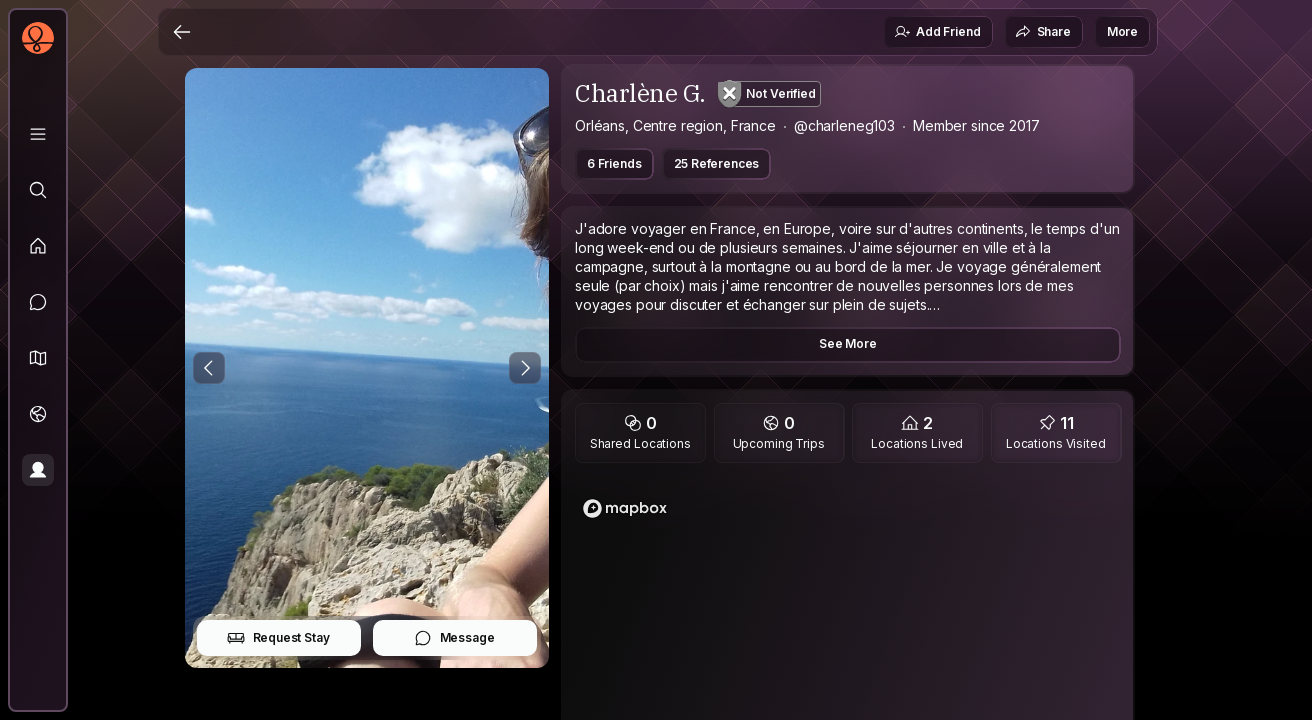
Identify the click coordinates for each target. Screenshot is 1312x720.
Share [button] (1043, 32)
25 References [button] (717, 163)
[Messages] (38, 302)
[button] (38, 358)
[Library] (38, 134)
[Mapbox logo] (625, 508)
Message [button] (454, 638)
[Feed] (38, 246)
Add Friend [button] (937, 32)
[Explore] (38, 190)
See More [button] (848, 343)
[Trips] (38, 414)
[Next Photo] (525, 368)
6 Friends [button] (614, 163)
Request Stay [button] (278, 638)
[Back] (182, 32)
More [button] (1122, 31)
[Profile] (38, 470)
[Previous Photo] (209, 368)
